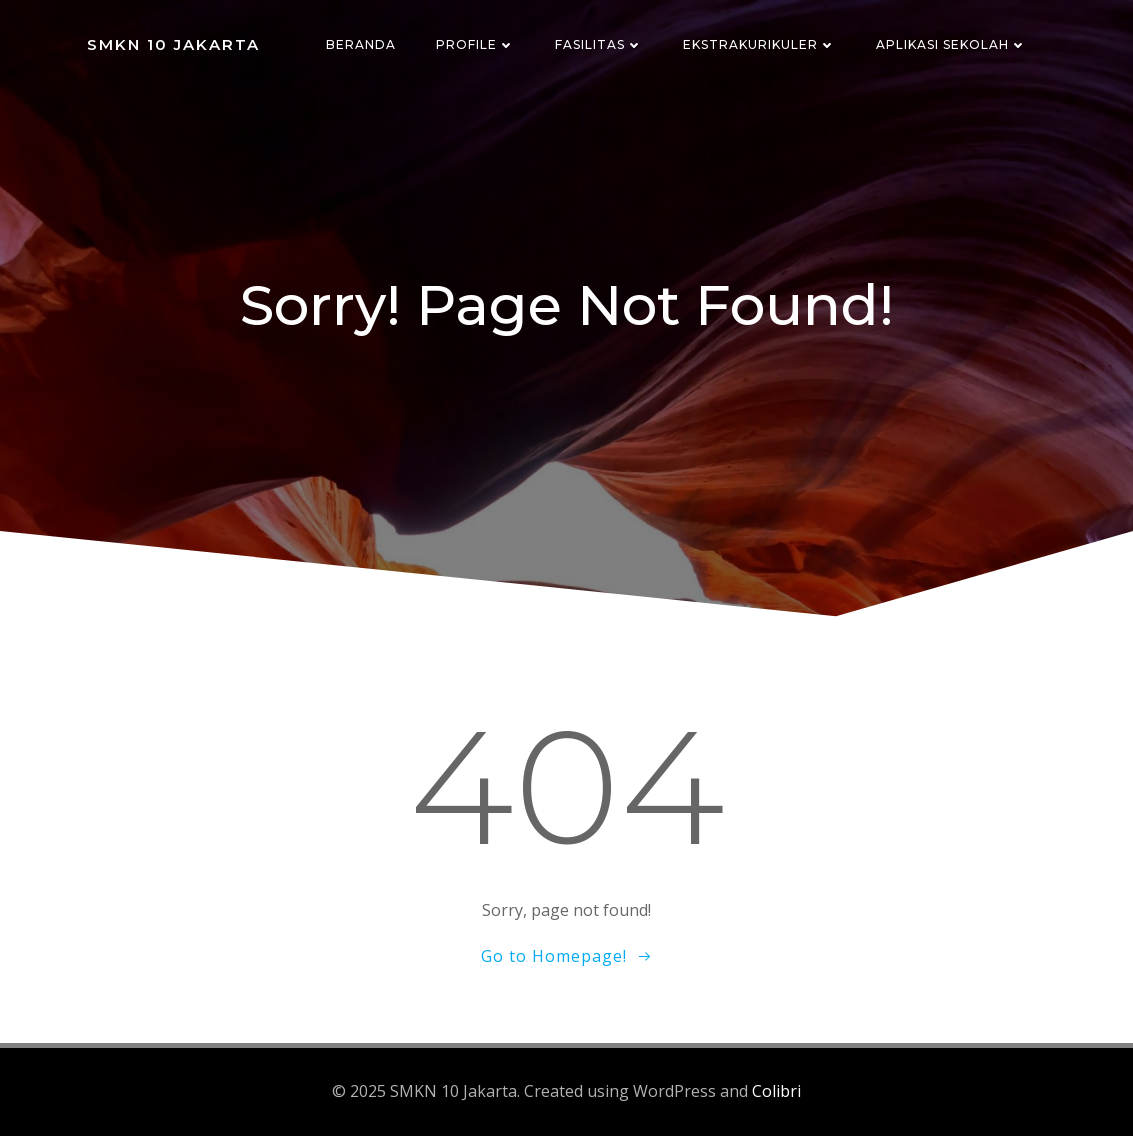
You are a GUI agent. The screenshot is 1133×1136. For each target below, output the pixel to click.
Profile (475, 44)
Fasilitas (599, 44)
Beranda (361, 44)
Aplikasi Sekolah (951, 44)
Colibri (776, 1091)
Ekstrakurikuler (759, 44)
